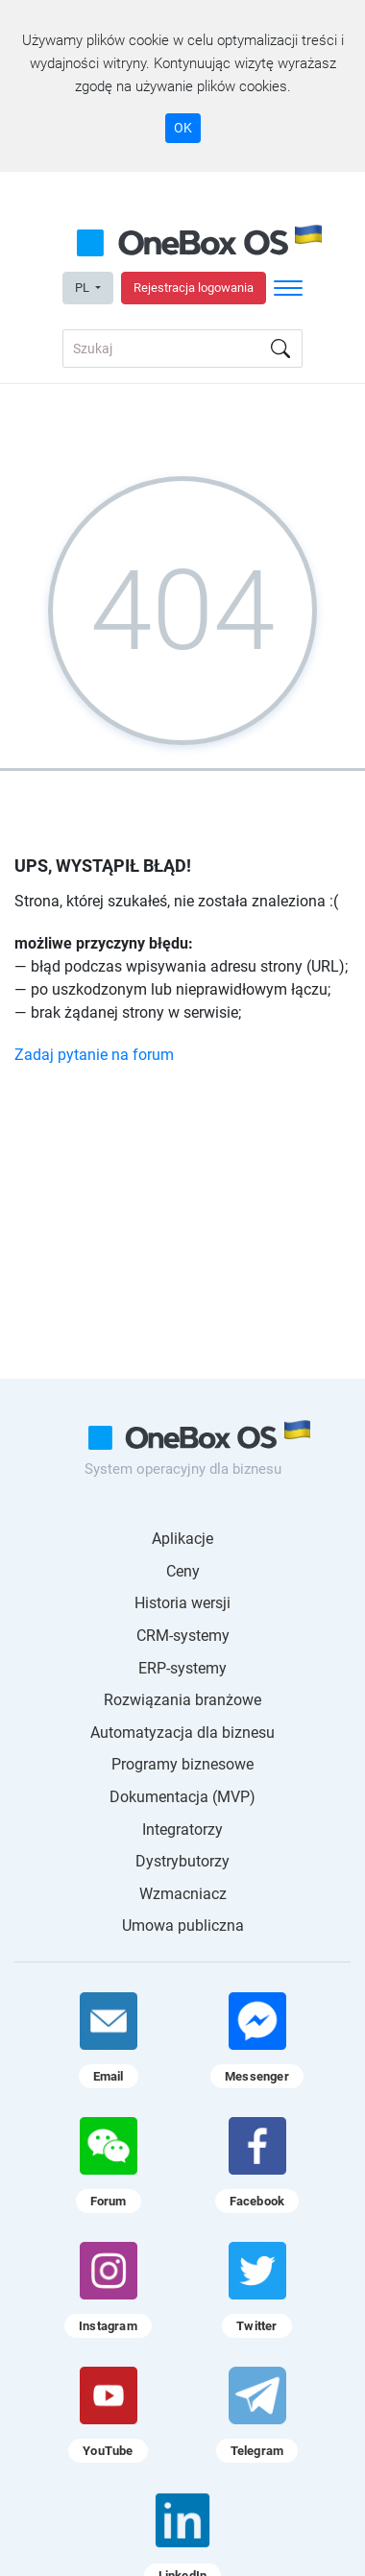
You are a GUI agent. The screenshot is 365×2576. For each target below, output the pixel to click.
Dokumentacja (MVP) (183, 1797)
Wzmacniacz (183, 1894)
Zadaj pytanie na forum (94, 1055)
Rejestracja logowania (194, 287)
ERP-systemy (182, 1668)
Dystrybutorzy (182, 1861)
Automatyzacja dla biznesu (182, 1732)
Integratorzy (182, 1829)
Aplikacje (182, 1538)
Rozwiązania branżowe (182, 1700)
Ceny (183, 1571)
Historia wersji (182, 1603)
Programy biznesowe (182, 1764)
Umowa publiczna (183, 1925)
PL (83, 287)
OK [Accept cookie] (183, 127)
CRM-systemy (183, 1635)
